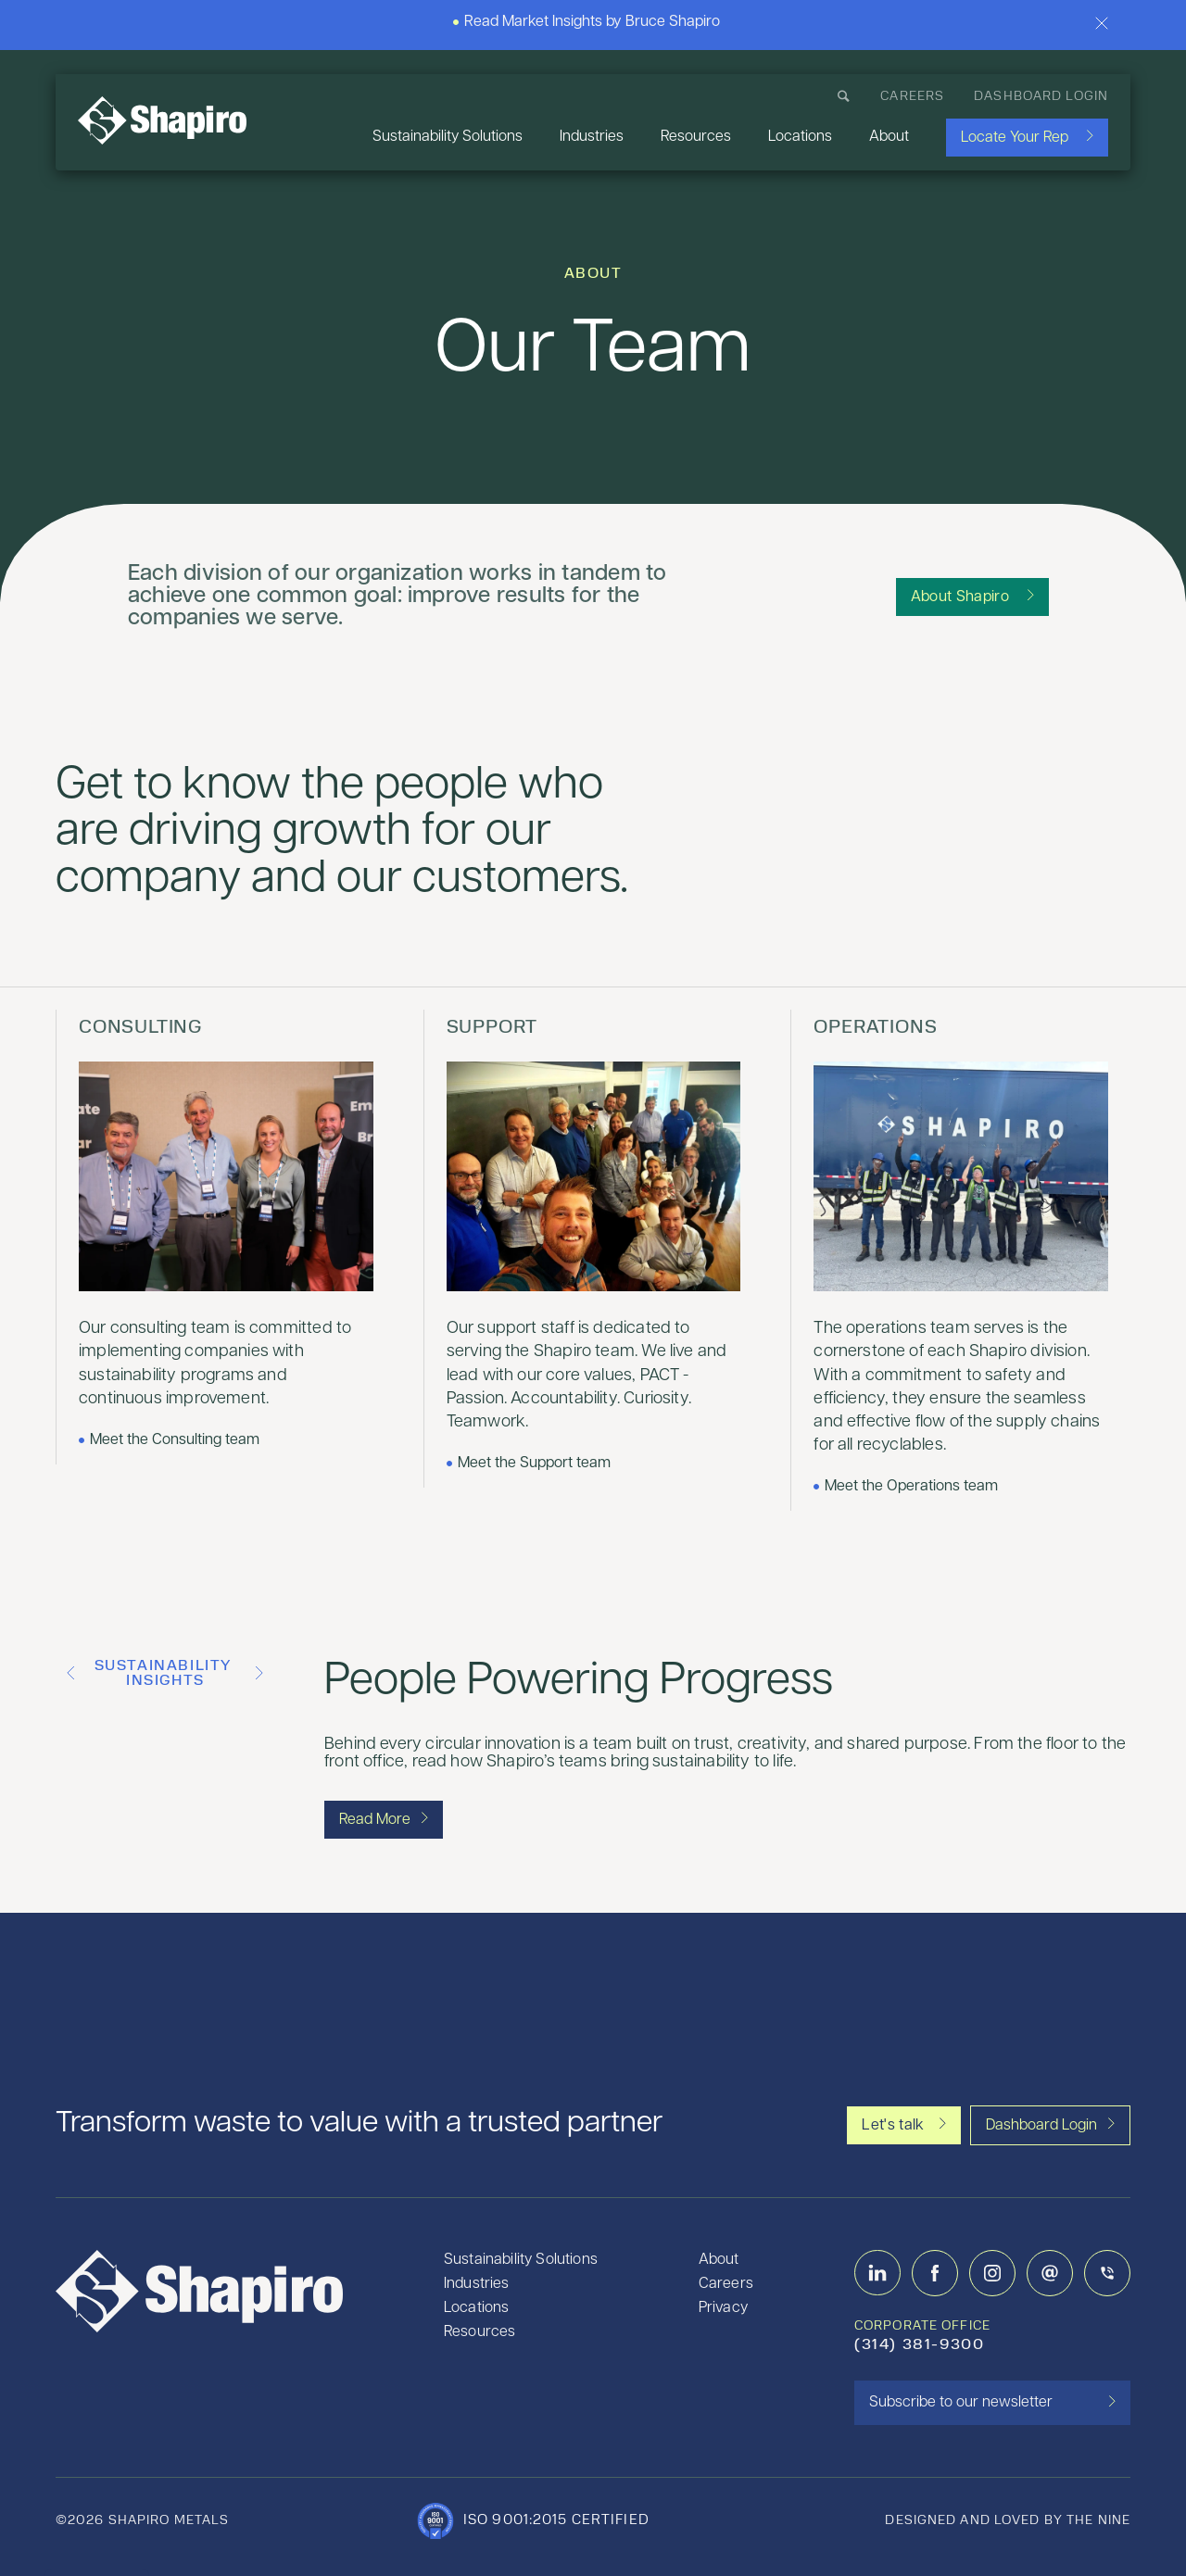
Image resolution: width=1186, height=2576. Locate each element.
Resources (696, 137)
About (889, 137)
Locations (800, 137)
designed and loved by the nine (1007, 2521)
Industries (592, 137)
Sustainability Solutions (447, 137)
